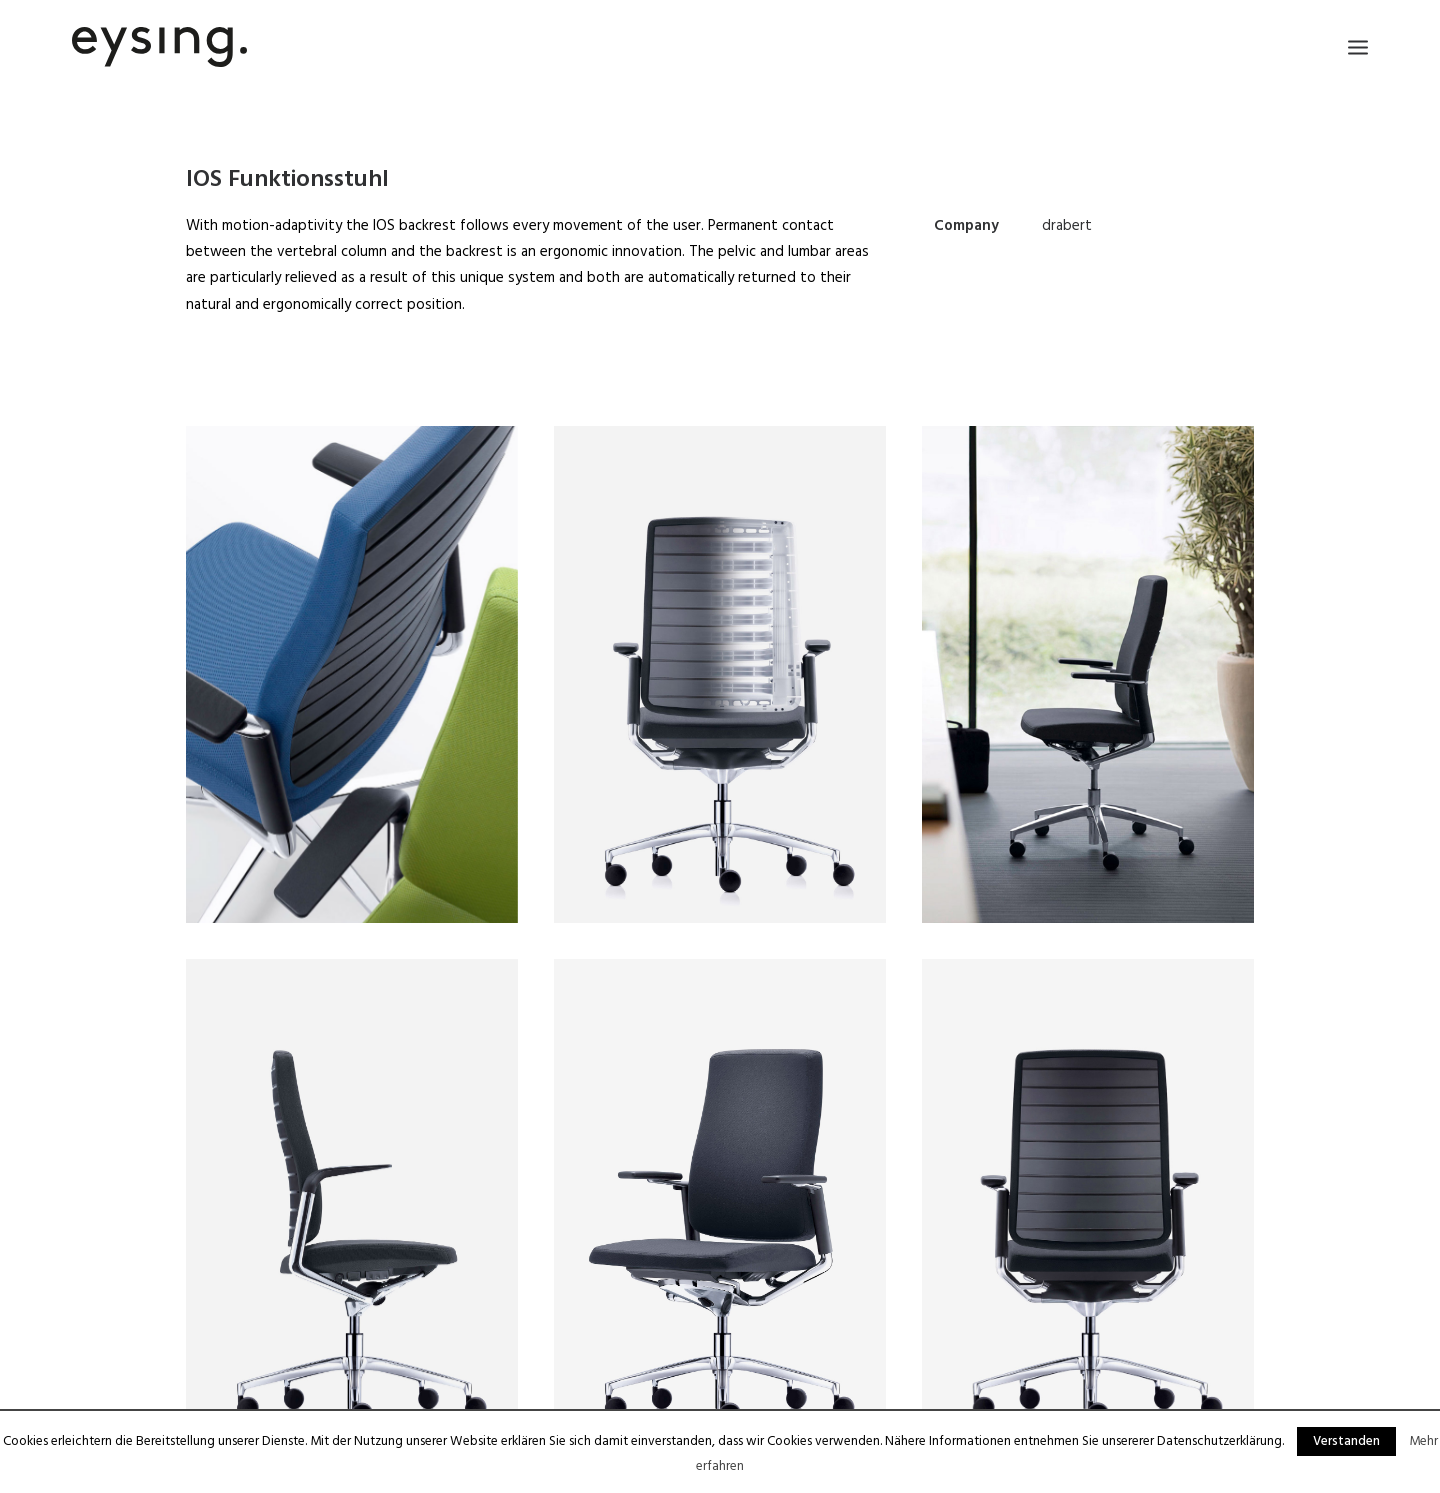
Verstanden (1346, 1441)
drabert (1067, 226)
